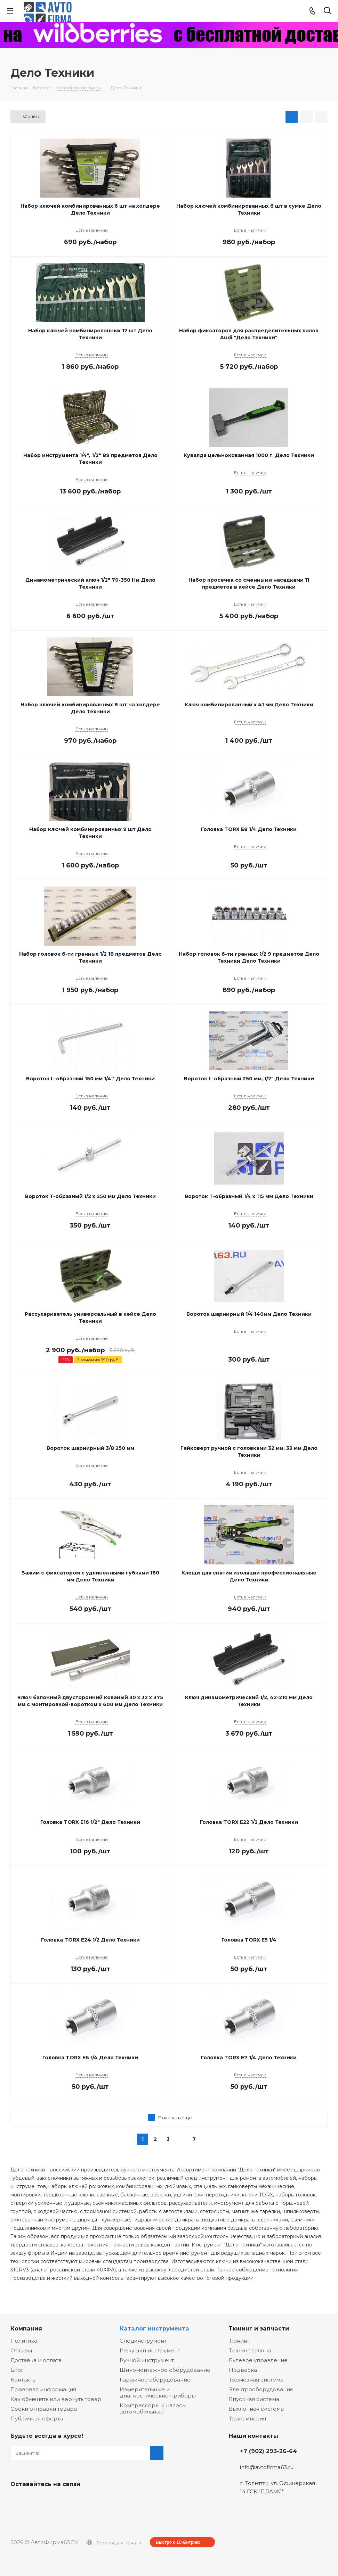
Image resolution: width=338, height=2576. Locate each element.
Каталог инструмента (154, 2328)
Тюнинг (239, 2340)
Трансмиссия (247, 2418)
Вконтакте (17, 2500)
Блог (17, 2370)
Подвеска (243, 2370)
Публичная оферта (36, 2418)
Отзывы (21, 2350)
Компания (26, 2328)
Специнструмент (143, 2340)
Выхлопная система (256, 2408)
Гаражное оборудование (155, 2379)
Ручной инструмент (147, 2360)
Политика (23, 2340)
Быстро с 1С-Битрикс (178, 2542)
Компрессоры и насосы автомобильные (153, 2408)
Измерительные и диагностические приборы (158, 2392)
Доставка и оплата (36, 2360)
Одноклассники (52, 2500)
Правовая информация (43, 2389)
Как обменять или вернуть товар (55, 2399)
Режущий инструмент (150, 2350)
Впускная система (254, 2399)
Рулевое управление (258, 2360)
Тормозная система (256, 2379)
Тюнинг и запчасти (259, 2328)
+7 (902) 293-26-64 (268, 2451)
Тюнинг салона (250, 2350)
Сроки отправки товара (43, 2408)
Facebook (35, 2500)
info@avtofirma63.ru (266, 2467)
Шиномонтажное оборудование (165, 2370)
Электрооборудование (261, 2389)
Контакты (23, 2379)
